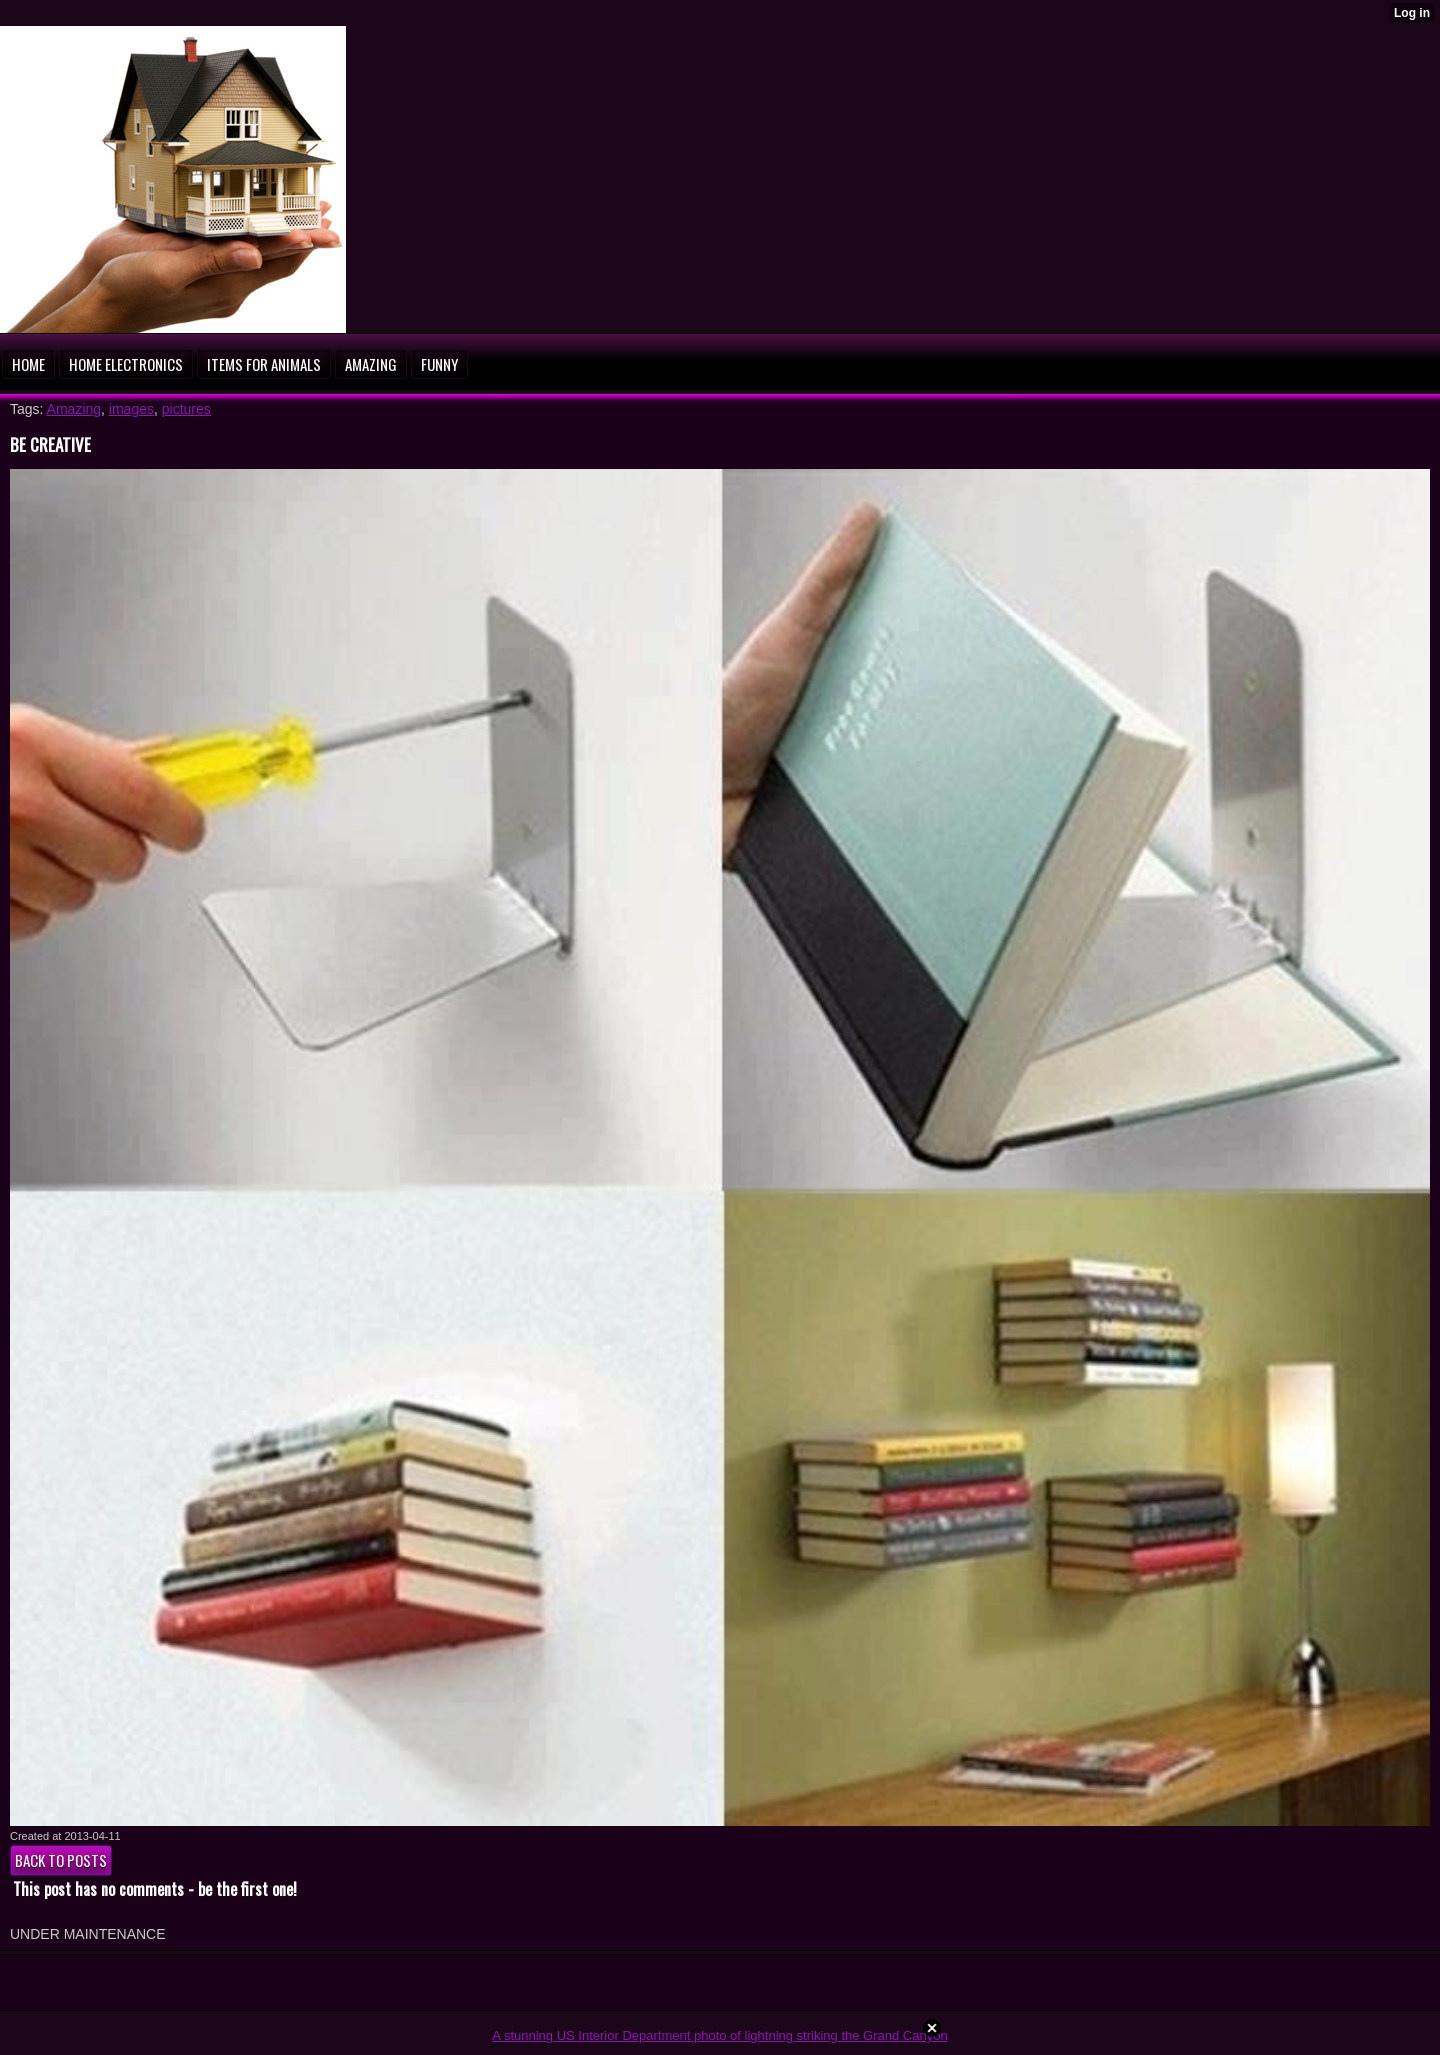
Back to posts (61, 1860)
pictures (186, 409)
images (131, 409)
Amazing (74, 409)
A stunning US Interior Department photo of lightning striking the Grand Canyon (719, 2035)
